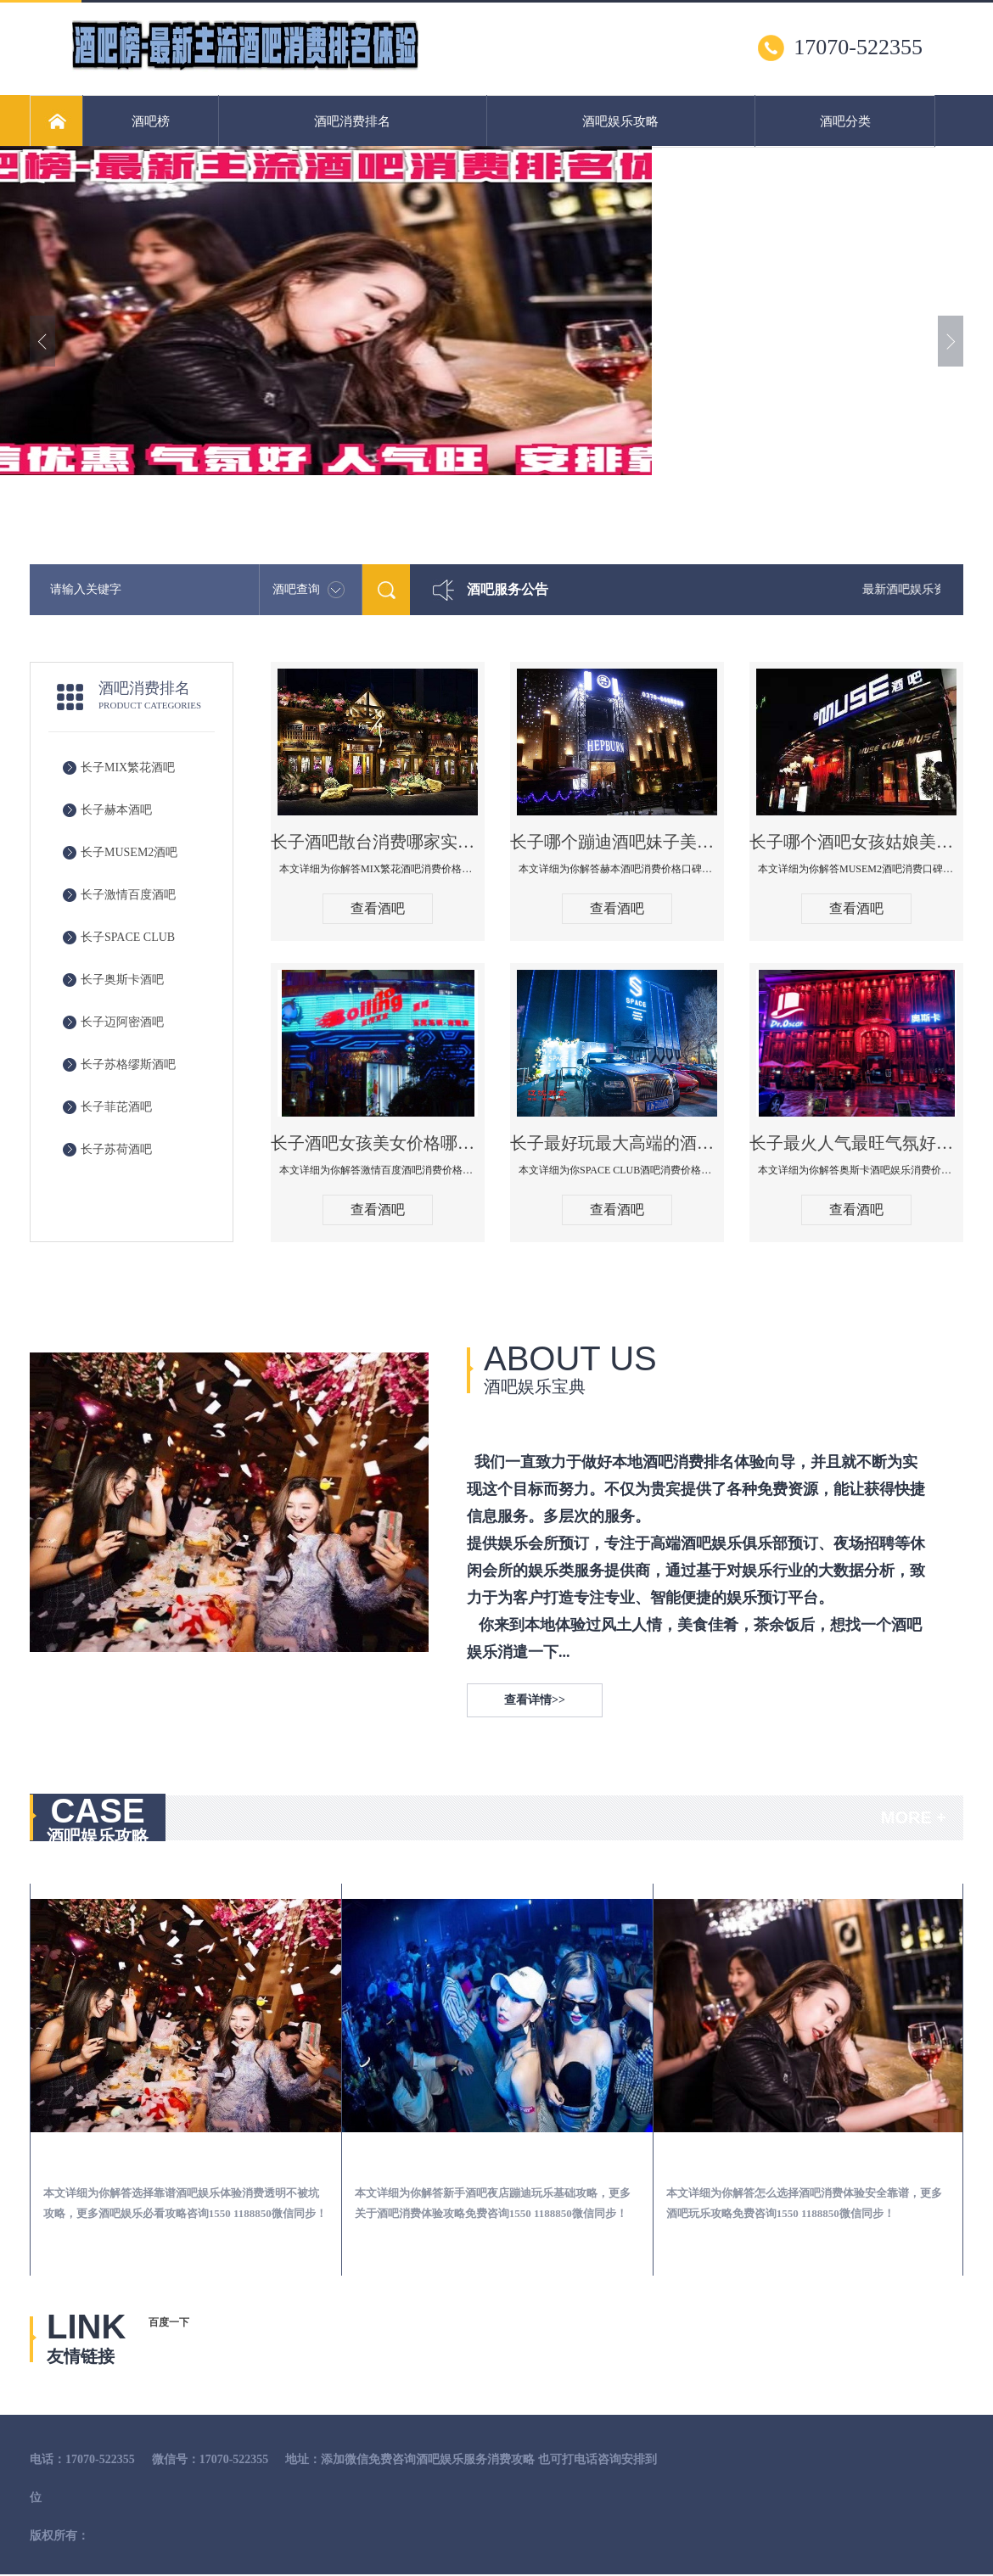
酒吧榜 (151, 121)
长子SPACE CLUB (128, 937)
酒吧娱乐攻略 (620, 121)
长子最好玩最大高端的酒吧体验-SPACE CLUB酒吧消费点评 (617, 1143)
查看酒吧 (378, 908)
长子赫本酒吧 (116, 810)
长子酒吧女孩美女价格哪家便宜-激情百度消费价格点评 (378, 1143)
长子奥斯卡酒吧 (122, 979)
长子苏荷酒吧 (116, 1149)
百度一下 (169, 2322)
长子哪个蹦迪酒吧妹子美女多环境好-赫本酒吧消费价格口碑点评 (617, 841)
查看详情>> (534, 1700)
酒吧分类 (845, 121)
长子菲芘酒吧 (116, 1106)
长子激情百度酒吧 (128, 894)
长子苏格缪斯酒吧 (128, 1064)
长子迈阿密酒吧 (122, 1022)
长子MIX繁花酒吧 (128, 767)
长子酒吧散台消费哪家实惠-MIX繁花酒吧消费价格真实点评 (378, 841)
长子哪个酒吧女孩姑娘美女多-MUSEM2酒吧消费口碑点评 (856, 841)
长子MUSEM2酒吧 (129, 852)
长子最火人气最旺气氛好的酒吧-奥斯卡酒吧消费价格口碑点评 (856, 1143)
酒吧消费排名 (352, 121)
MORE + (913, 1817)
